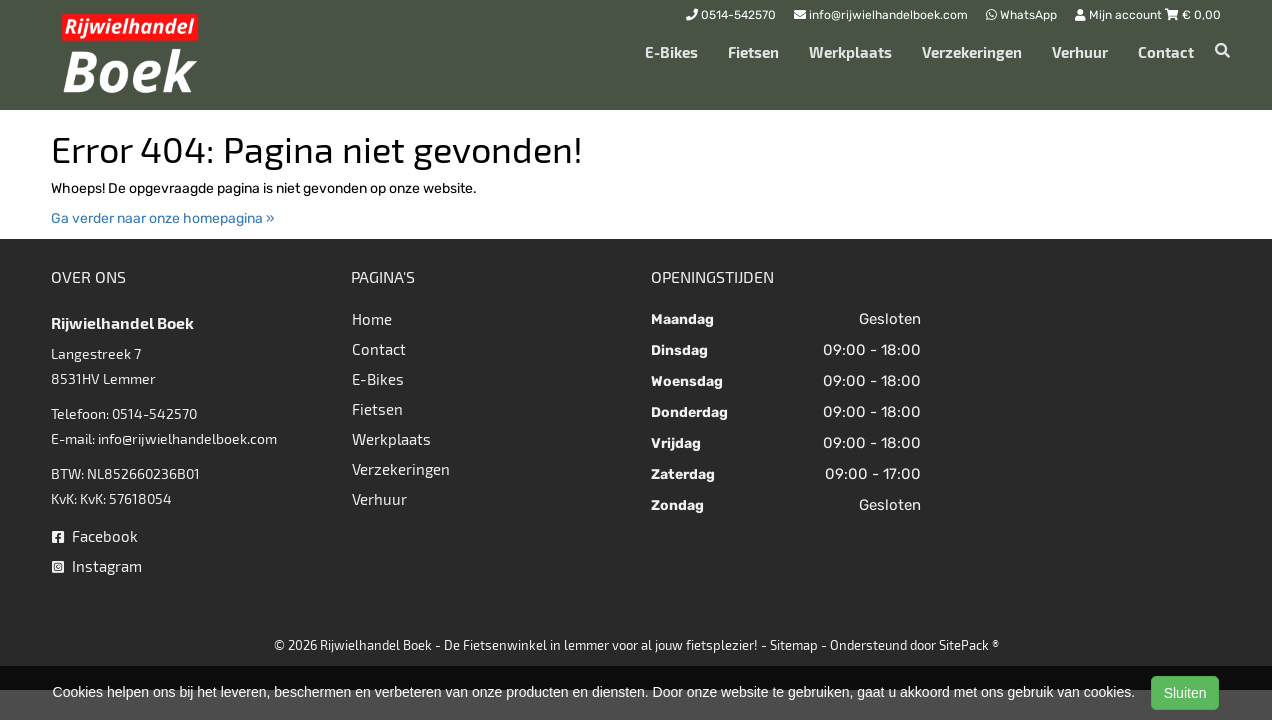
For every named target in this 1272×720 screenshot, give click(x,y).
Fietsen (753, 52)
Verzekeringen (972, 52)
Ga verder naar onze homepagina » (163, 218)
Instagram (97, 566)
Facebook (95, 536)
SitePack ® (969, 645)
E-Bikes (671, 52)
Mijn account (1120, 15)
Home (372, 319)
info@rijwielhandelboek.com (187, 438)
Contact (1166, 52)
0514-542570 (154, 413)
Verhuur (1080, 52)
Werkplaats (850, 52)
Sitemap (794, 645)
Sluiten (1185, 693)
